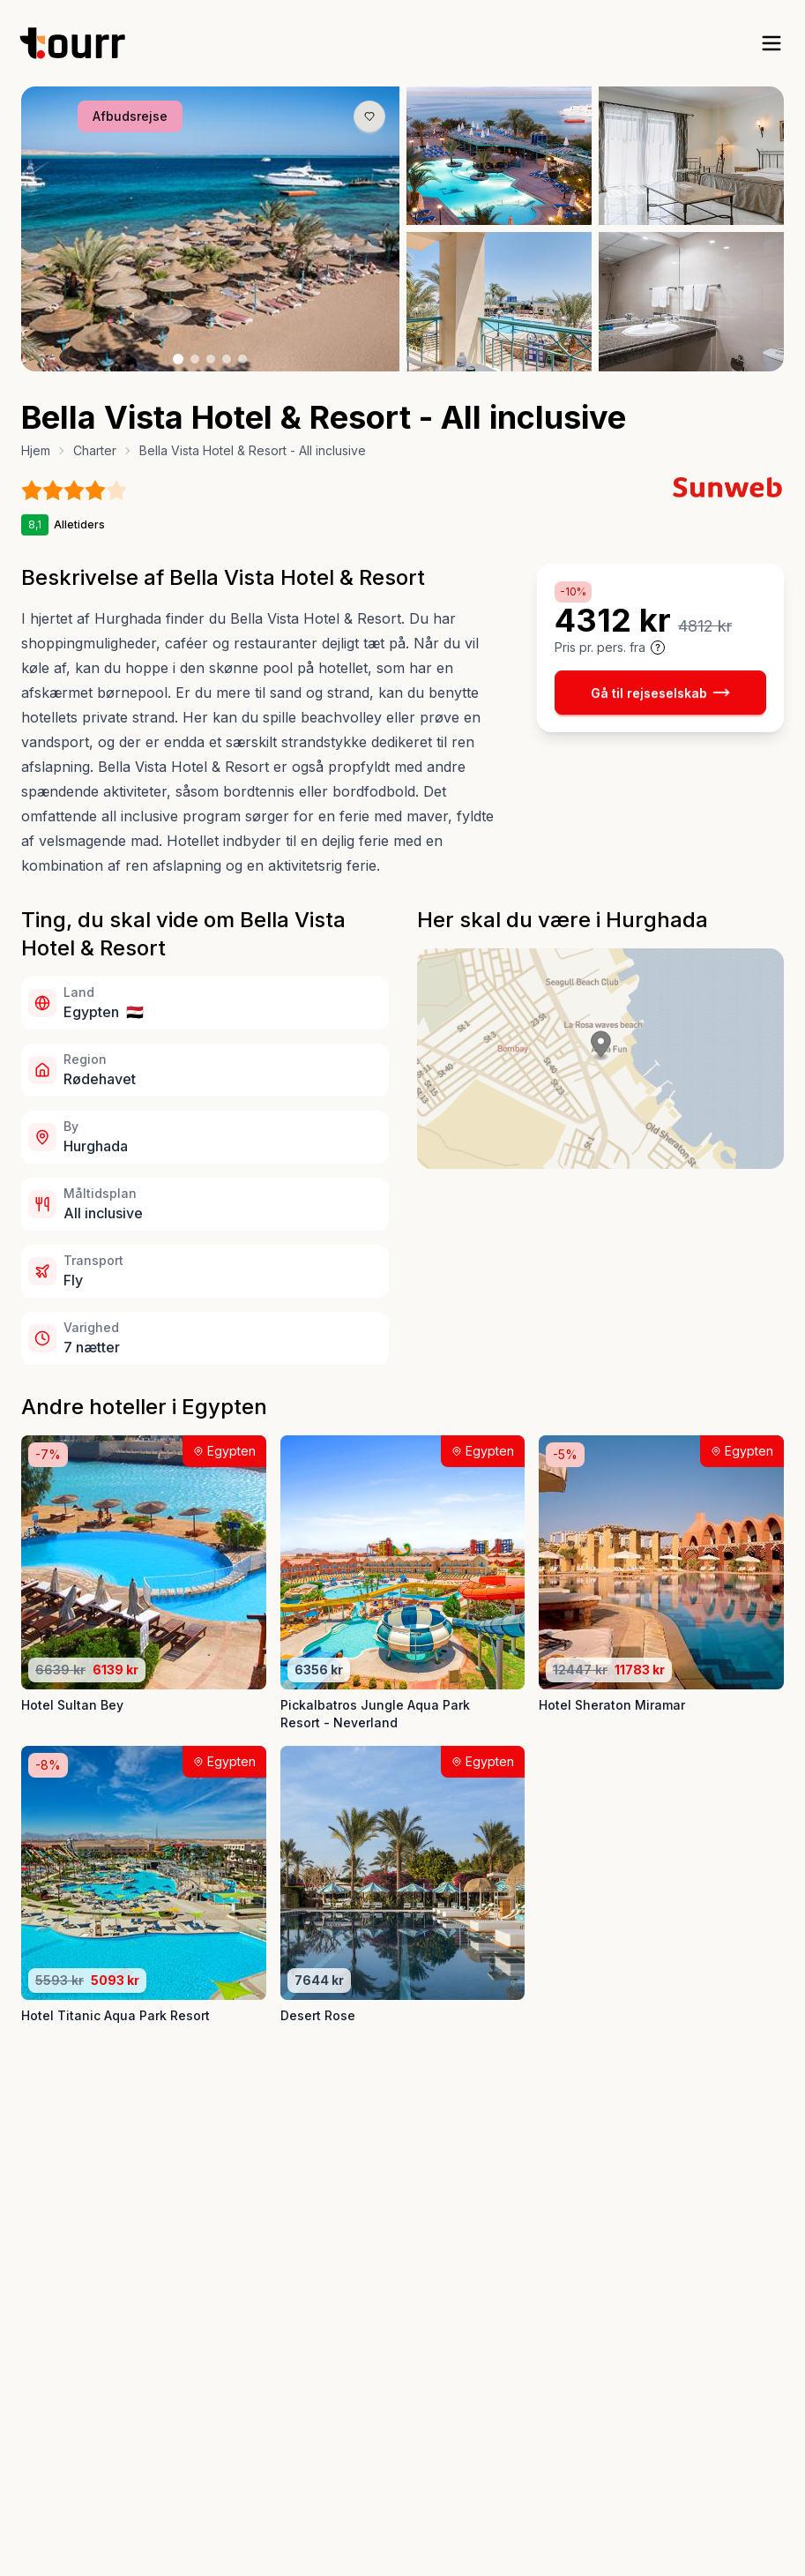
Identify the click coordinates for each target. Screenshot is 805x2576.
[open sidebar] (771, 43)
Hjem (35, 450)
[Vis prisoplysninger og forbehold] (658, 647)
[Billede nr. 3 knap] (210, 359)
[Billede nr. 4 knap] (226, 359)
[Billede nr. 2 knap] (194, 359)
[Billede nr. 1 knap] (178, 359)
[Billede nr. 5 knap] (242, 359)
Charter (94, 450)
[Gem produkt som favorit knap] (369, 116)
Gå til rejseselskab (660, 692)
